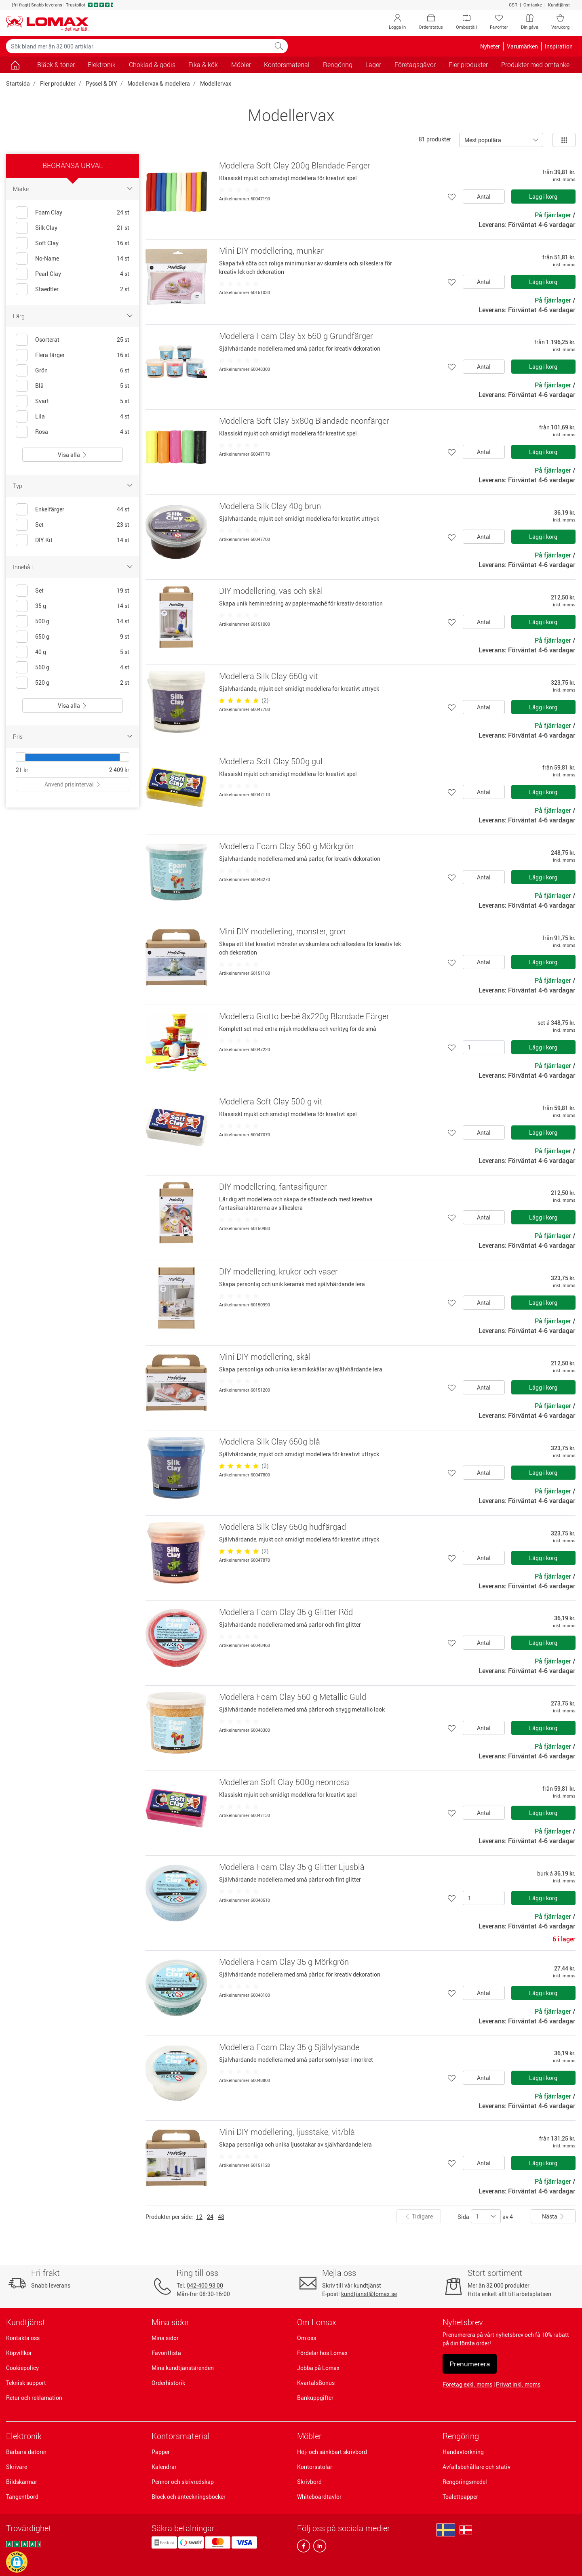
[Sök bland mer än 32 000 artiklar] (138, 46)
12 (199, 2217)
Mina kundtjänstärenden (183, 2368)
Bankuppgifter (315, 2397)
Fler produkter (58, 83)
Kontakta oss (23, 2338)
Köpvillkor (19, 2353)
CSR (513, 5)
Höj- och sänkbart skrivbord (332, 2452)
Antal (484, 196)
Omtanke (532, 5)
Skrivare (16, 2467)
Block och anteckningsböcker (189, 2496)
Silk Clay (46, 227)
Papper (161, 2452)
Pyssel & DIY (101, 83)
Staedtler (47, 289)
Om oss (306, 2338)
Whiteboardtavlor (319, 2496)
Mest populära (482, 140)
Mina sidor (165, 2338)
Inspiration (559, 46)
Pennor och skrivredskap (183, 2482)
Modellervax (215, 83)
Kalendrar (164, 2467)
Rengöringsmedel (465, 2482)
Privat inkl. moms (518, 2384)
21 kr (22, 770)
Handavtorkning (463, 2452)
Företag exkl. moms (467, 2384)
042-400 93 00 (205, 2285)
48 (221, 2217)
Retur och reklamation (34, 2397)
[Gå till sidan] (15, 65)
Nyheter (490, 46)
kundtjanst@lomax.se (369, 2294)
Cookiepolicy (22, 2368)
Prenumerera (469, 2363)
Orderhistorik (168, 2383)
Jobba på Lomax (318, 2368)
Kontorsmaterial (181, 2436)
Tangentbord (22, 2496)
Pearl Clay (48, 274)
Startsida (18, 83)
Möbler (309, 2436)
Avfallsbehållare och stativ (476, 2467)
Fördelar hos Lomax (322, 2353)
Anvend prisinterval (72, 784)
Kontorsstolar (314, 2467)
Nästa (553, 2216)
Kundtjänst (559, 5)
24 (210, 2217)
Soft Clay (47, 243)
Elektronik (24, 2436)
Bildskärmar (21, 2482)
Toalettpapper (460, 2496)
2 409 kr (119, 770)
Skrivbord (309, 2482)
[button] (16, 2562)
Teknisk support (26, 2383)
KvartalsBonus (316, 2383)
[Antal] (484, 1047)
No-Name (47, 258)
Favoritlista (166, 2353)
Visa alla (72, 454)
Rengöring (461, 2436)
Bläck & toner (56, 64)
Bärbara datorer (26, 2452)
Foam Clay (48, 212)
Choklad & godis (152, 64)
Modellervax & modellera (158, 83)
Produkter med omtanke (535, 64)
